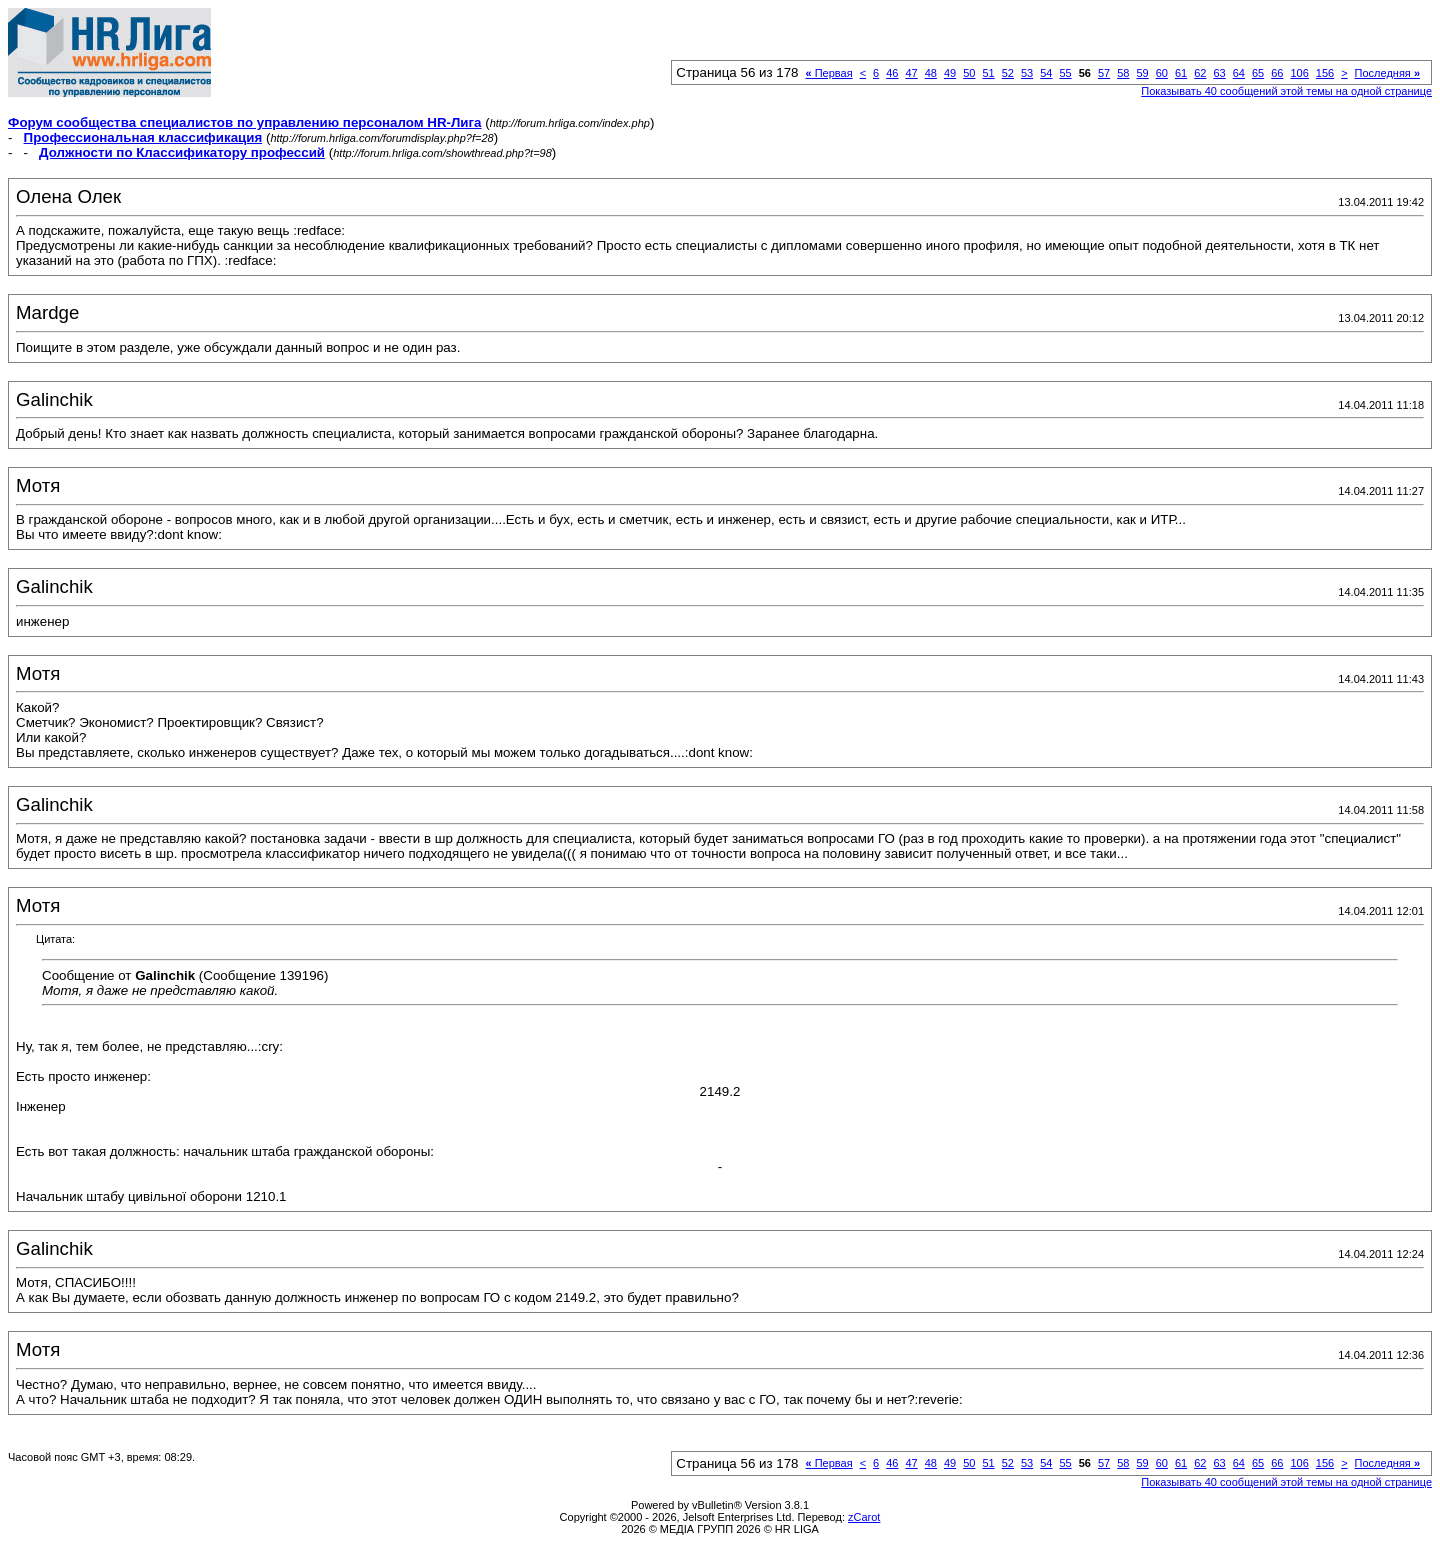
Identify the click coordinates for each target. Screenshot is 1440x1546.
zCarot (864, 1517)
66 (1277, 73)
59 (1142, 73)
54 (1046, 73)
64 (1239, 73)
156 (1325, 73)
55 (1065, 73)
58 (1123, 73)
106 (1299, 73)
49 (950, 73)
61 (1181, 73)
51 (988, 73)
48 (931, 73)
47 (911, 73)
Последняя (1387, 73)
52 (1008, 73)
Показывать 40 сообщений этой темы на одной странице (1286, 91)
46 (892, 73)
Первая (829, 73)
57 (1104, 73)
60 (1162, 73)
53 (1027, 73)
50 (969, 73)
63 (1219, 73)
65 (1258, 73)
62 (1200, 73)
